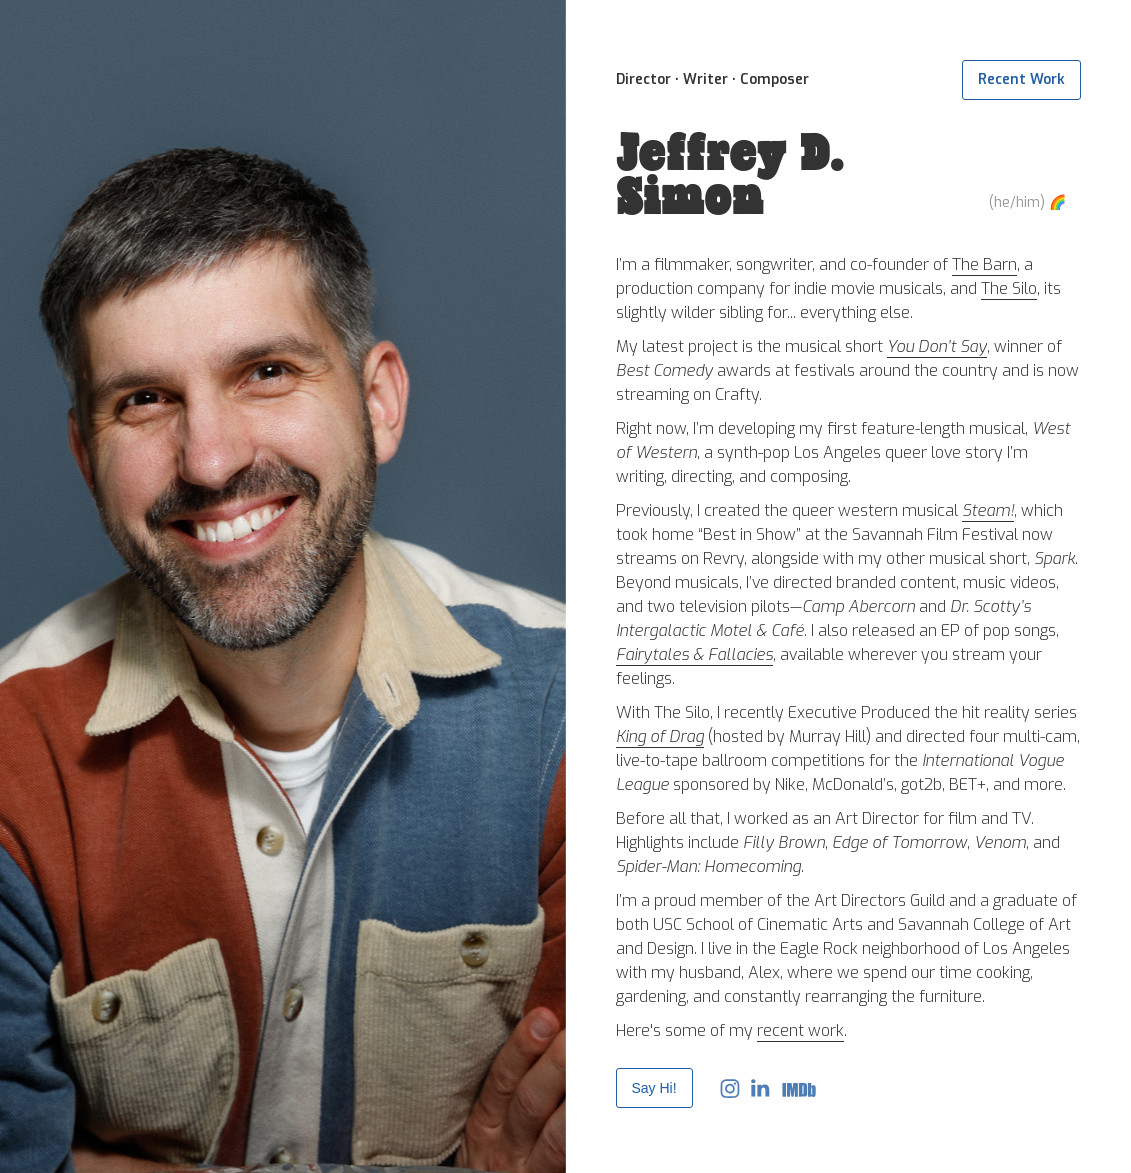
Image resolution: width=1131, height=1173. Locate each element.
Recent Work (1021, 79)
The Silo (1009, 288)
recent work (800, 1030)
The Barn (984, 264)
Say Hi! (654, 1088)
